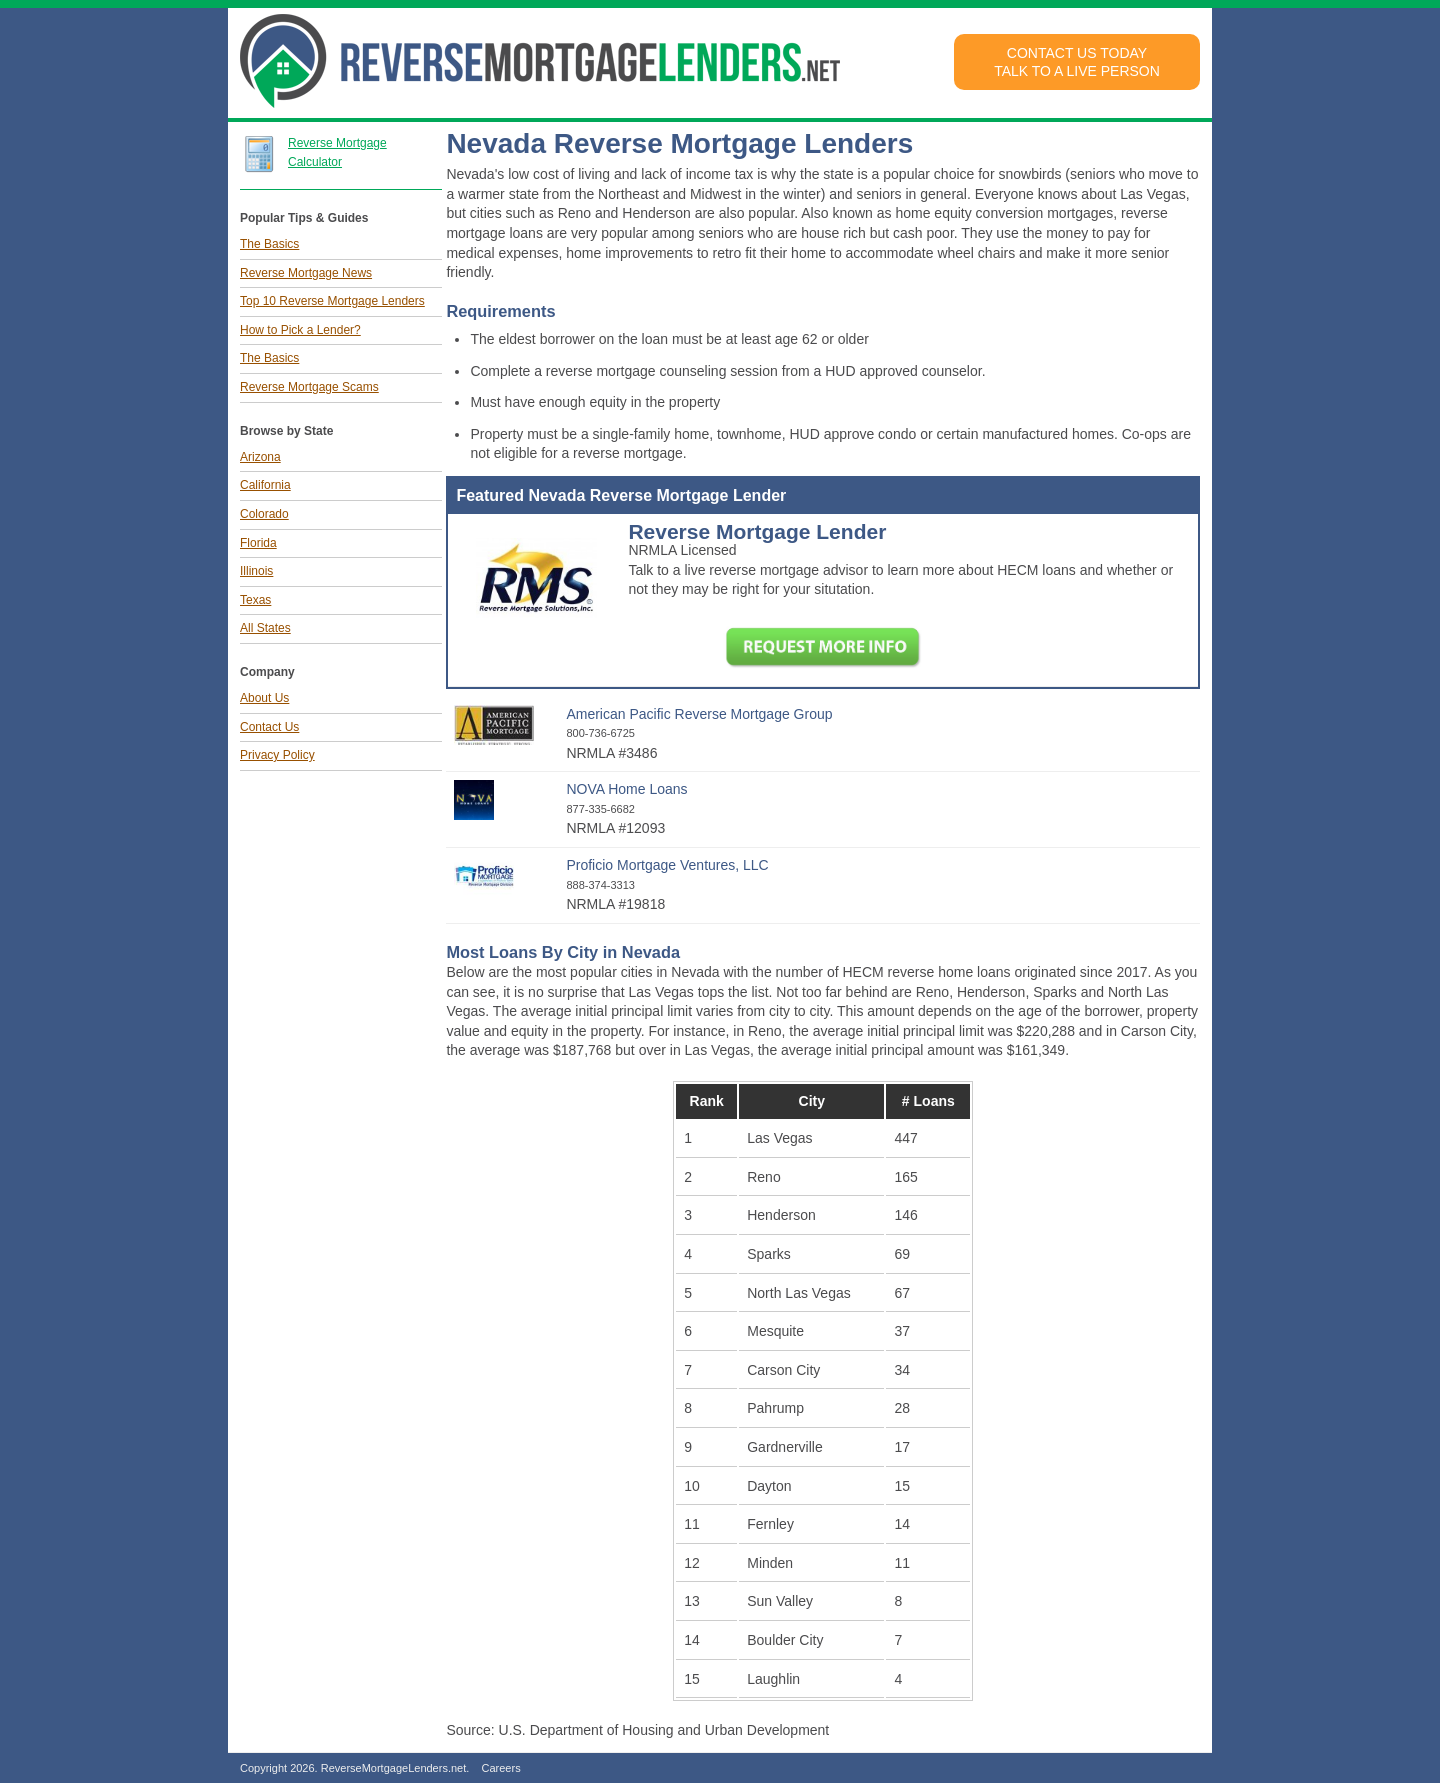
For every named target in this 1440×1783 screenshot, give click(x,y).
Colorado (264, 514)
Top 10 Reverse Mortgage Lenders (332, 301)
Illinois (256, 571)
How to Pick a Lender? (300, 330)
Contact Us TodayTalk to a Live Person (1077, 62)
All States (265, 628)
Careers (501, 1768)
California (265, 485)
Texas (255, 600)
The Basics (269, 244)
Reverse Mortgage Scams (309, 387)
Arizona (260, 457)
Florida (258, 543)
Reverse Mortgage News (306, 273)
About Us (264, 698)
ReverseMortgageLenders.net (394, 1768)
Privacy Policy (277, 755)
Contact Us (269, 727)
